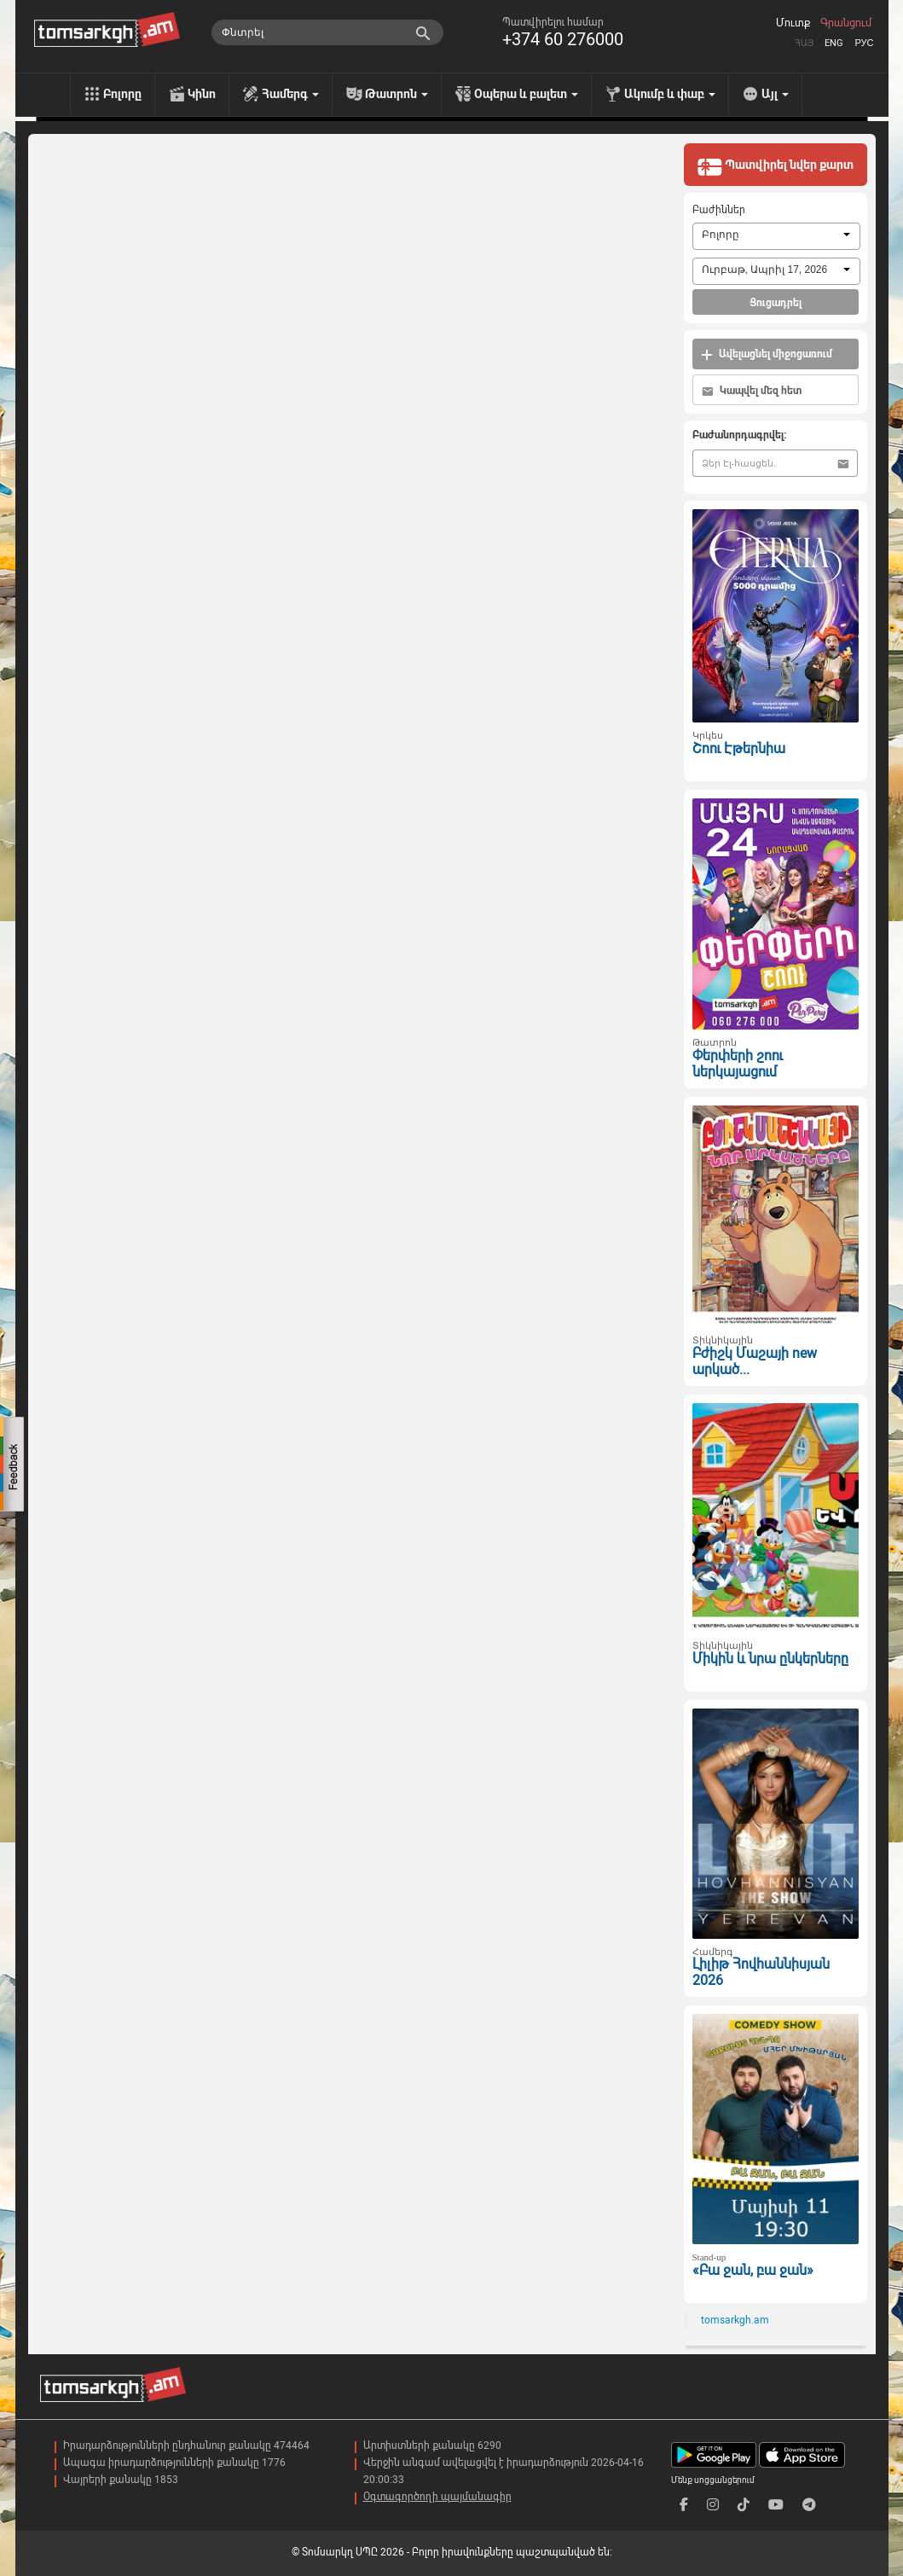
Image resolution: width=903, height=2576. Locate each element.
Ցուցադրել (776, 303)
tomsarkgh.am (735, 2320)
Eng (834, 43)
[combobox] (776, 236)
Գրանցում (845, 23)
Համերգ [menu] (290, 94)
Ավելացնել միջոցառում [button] (766, 354)
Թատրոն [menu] (396, 94)
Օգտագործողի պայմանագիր (437, 2497)
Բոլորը (122, 94)
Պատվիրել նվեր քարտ (775, 166)
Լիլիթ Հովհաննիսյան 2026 (761, 1972)
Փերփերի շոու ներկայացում (737, 1063)
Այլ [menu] (775, 94)
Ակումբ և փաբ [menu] (669, 94)
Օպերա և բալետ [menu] (526, 94)
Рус (863, 43)
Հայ (804, 43)
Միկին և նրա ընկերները (770, 1659)
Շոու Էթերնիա (738, 748)
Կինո (202, 94)
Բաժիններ (718, 210)
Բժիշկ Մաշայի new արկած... (754, 1361)
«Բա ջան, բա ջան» (752, 2270)
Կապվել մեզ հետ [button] (752, 391)
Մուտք (793, 23)
